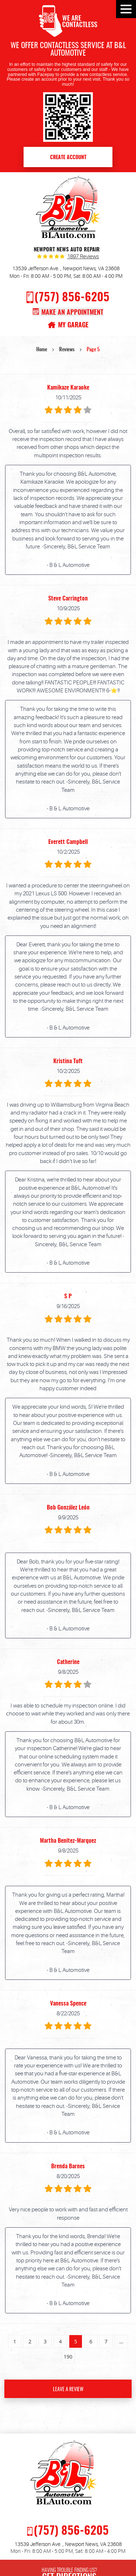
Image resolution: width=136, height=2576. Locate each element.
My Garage (73, 325)
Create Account (68, 157)
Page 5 (93, 349)
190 (67, 2356)
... (121, 2341)
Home (41, 349)
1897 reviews (83, 257)
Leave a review (68, 2389)
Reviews (67, 349)
